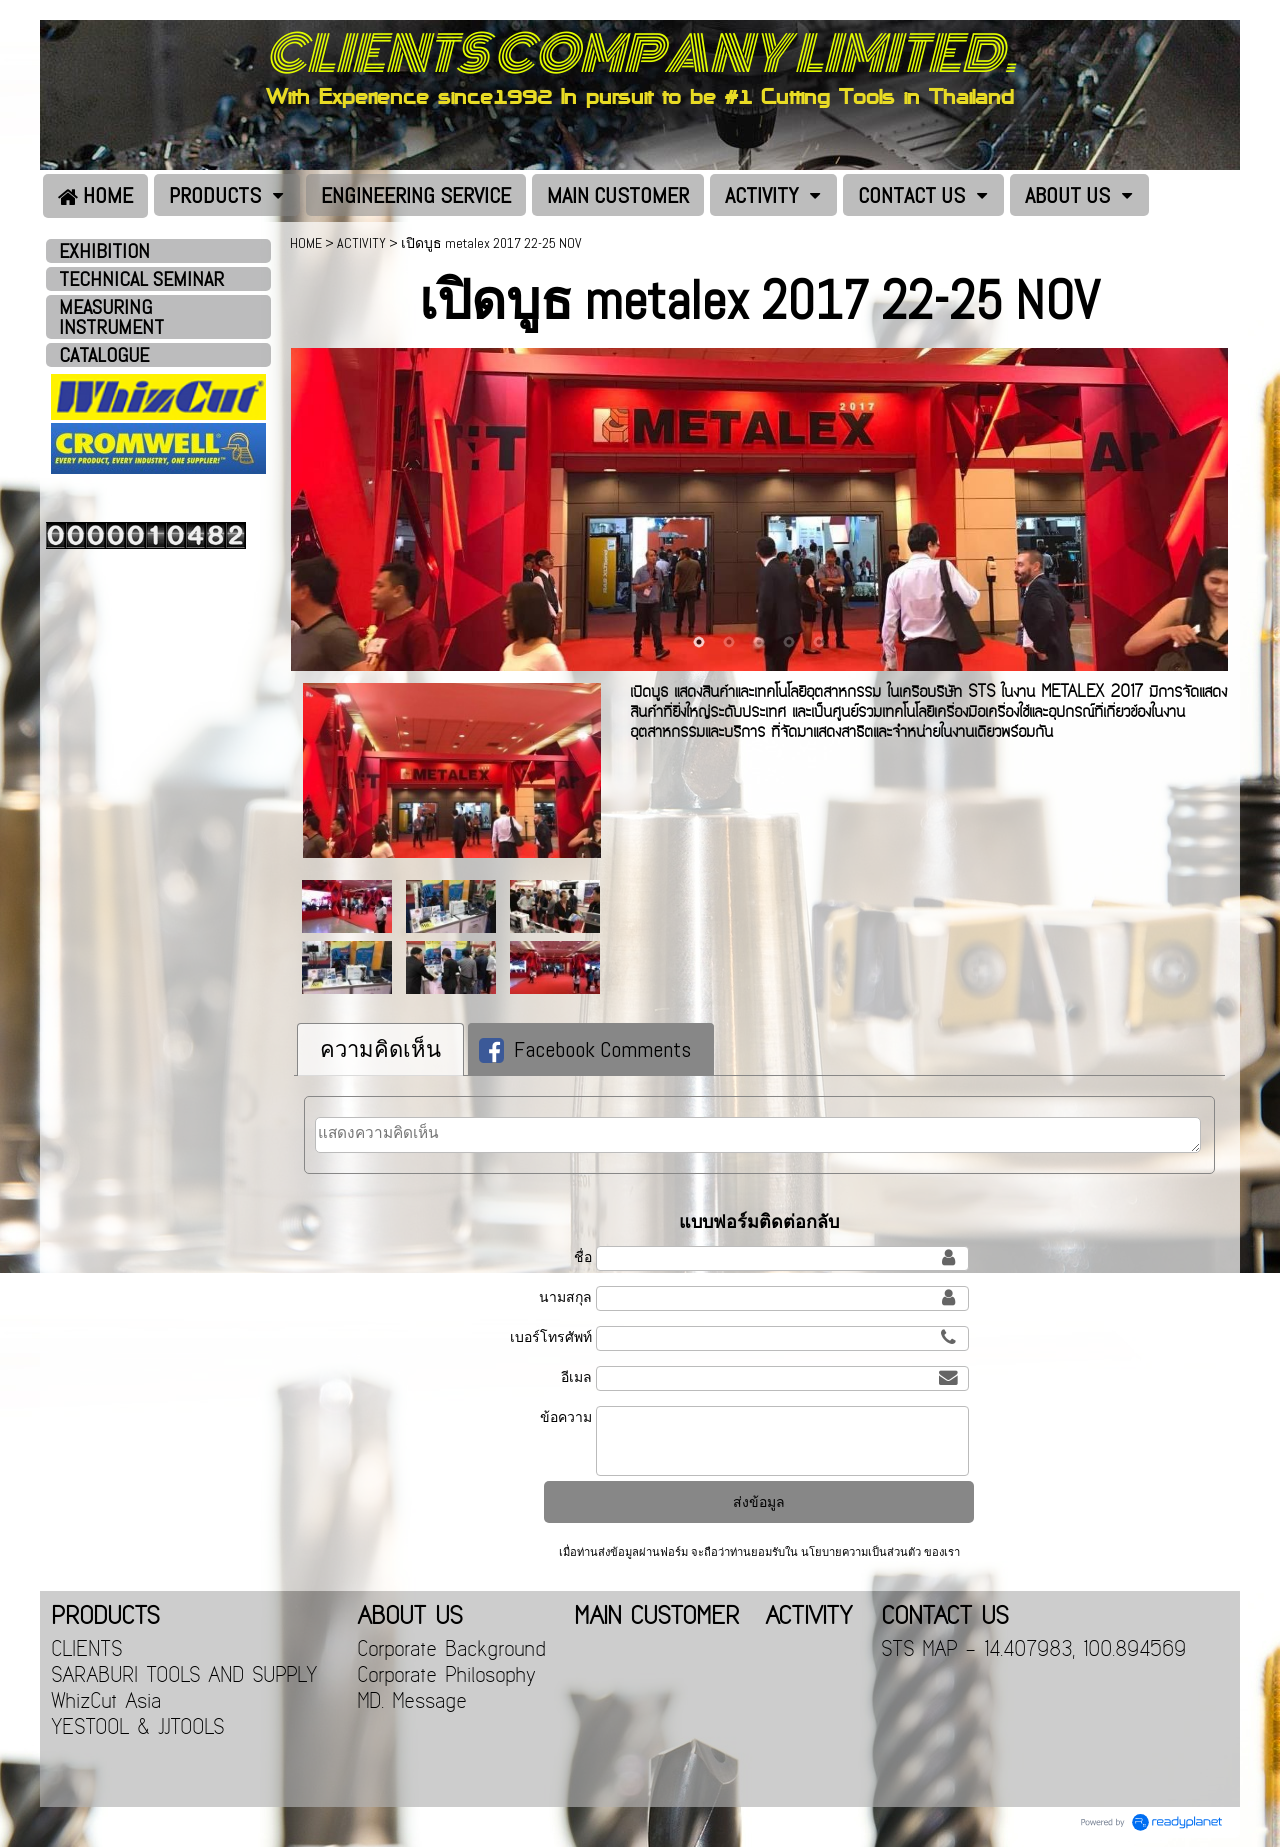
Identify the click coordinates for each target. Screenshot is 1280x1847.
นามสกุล (565, 1297)
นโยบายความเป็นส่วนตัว (861, 1552)
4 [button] (789, 642)
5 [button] (819, 642)
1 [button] (699, 642)
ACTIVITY (361, 243)
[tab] (380, 1049)
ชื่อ (583, 1257)
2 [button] (729, 642)
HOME (306, 243)
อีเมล (576, 1377)
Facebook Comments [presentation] (585, 1049)
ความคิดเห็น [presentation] (380, 1049)
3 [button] (759, 642)
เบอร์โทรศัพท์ (551, 1337)
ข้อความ (566, 1417)
